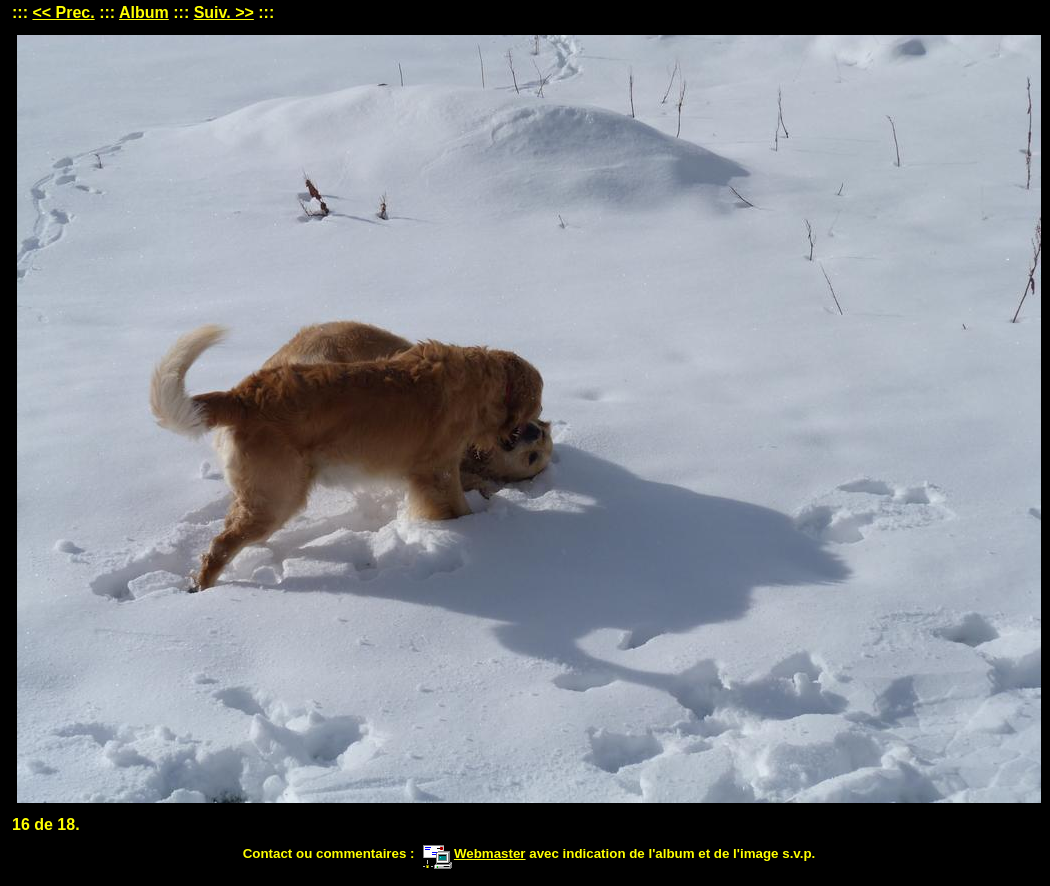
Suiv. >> (224, 12)
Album (144, 12)
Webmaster (474, 853)
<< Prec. (63, 12)
